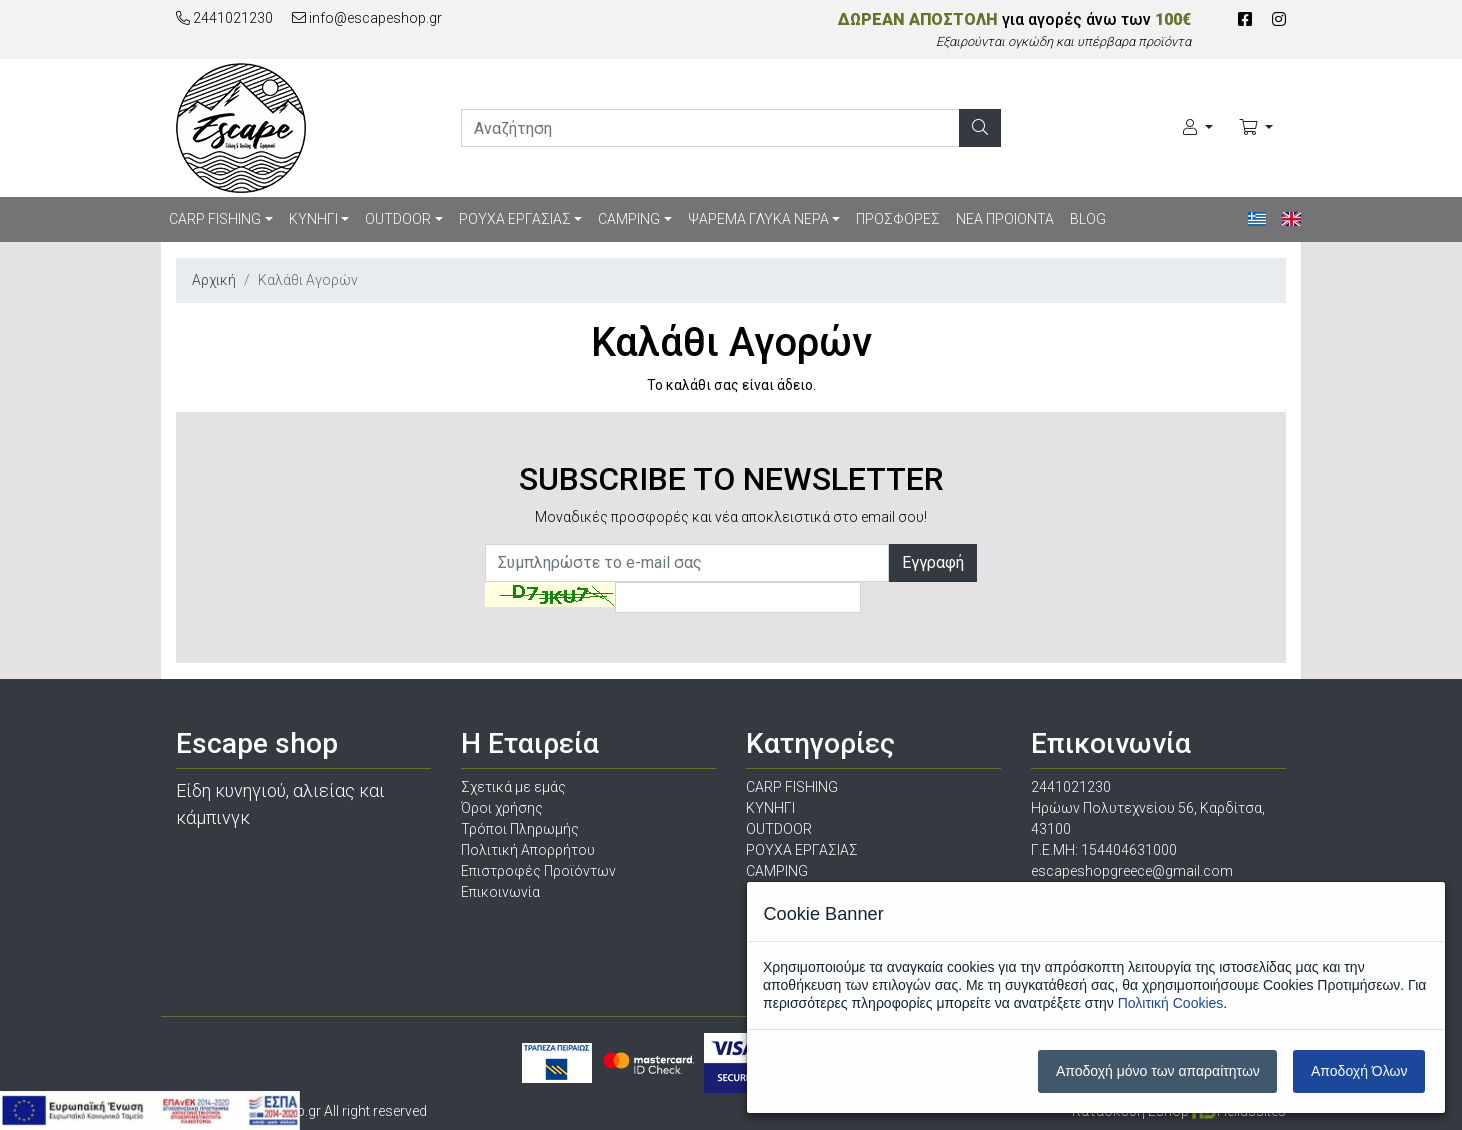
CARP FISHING (215, 219)
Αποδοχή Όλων (1359, 1071)
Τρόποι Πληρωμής (520, 829)
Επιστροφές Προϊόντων (538, 871)
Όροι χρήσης (502, 808)
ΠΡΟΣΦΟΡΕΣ (898, 219)
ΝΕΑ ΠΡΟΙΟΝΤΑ (1005, 219)
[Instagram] (1279, 19)
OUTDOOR (398, 219)
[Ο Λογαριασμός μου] (1198, 128)
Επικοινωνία (500, 892)
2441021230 (224, 18)
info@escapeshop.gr (367, 18)
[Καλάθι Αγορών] (1256, 128)
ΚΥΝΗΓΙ (313, 219)
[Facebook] (1245, 19)
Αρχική (214, 280)
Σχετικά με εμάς (513, 787)
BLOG (1088, 219)
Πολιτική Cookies (1171, 1003)
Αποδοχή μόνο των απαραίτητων (1158, 1071)
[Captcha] (738, 597)
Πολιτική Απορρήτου (528, 850)
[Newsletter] (687, 563)
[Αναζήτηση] (980, 128)
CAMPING (629, 219)
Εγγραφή (933, 562)
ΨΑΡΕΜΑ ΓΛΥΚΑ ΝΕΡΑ (758, 219)
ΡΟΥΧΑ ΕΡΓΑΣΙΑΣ (515, 219)
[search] (710, 128)
